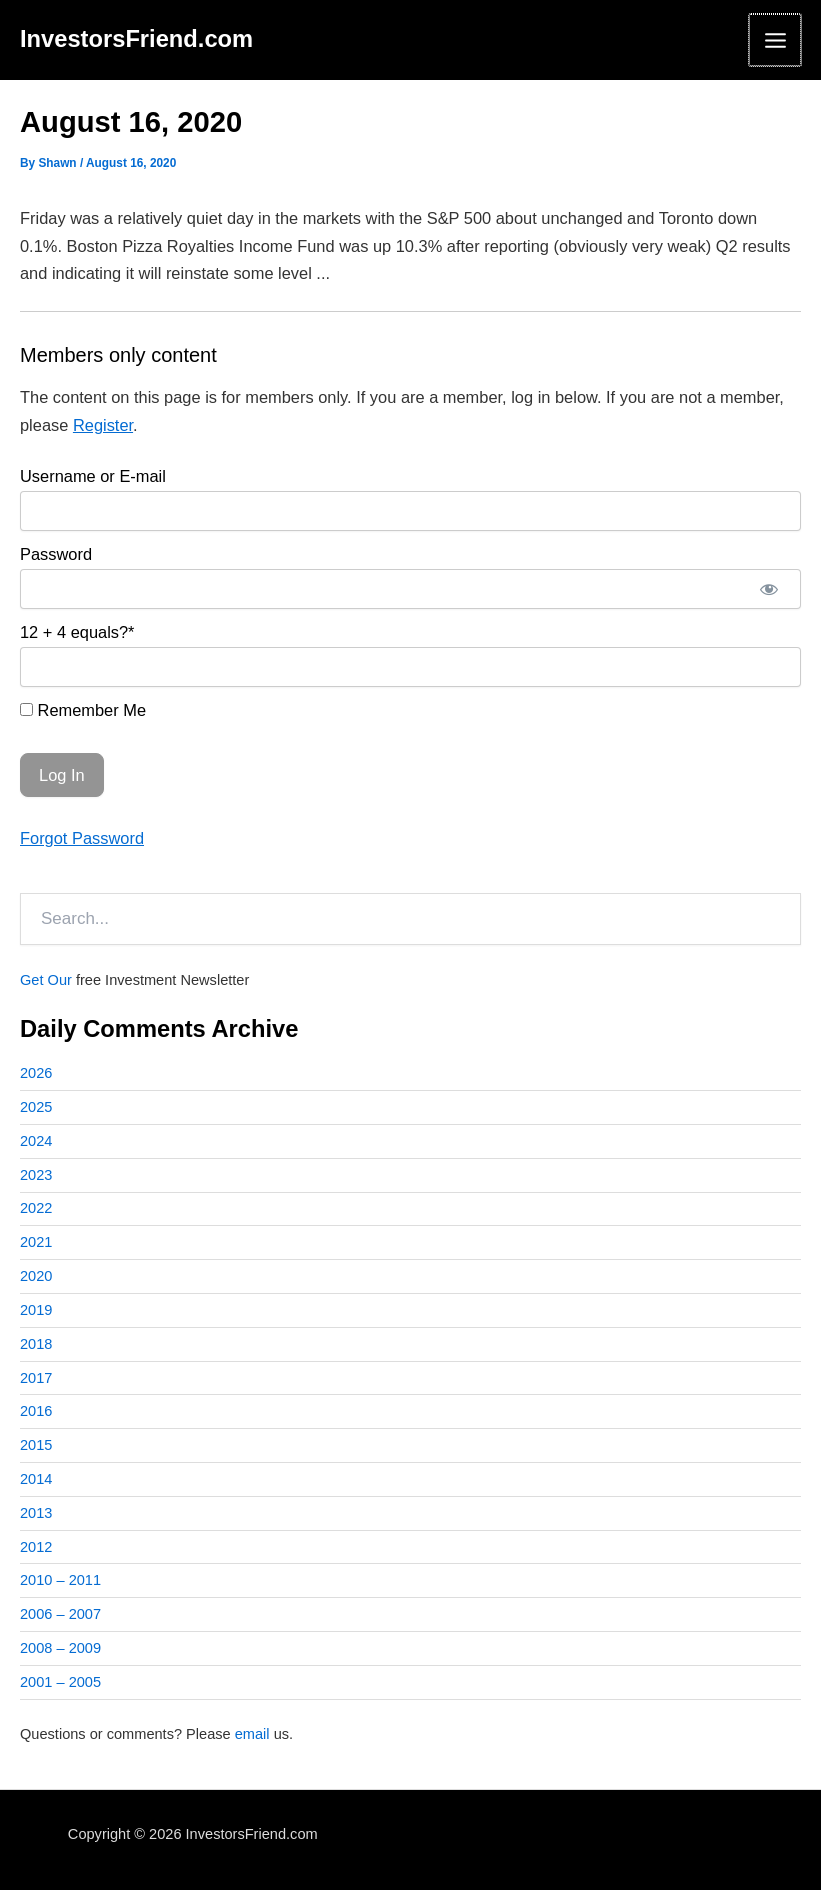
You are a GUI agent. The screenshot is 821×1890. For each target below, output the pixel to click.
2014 (36, 1479)
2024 (36, 1141)
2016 (36, 1411)
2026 (36, 1073)
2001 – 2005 (60, 1682)
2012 (36, 1547)
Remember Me (83, 710)
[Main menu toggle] (775, 40)
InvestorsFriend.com (136, 39)
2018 (36, 1344)
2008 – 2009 (60, 1648)
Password (56, 554)
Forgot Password (82, 838)
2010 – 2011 (60, 1580)
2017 (36, 1378)
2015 (36, 1445)
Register (103, 425)
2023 (36, 1175)
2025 (36, 1107)
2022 (36, 1208)
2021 (36, 1242)
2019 (36, 1310)
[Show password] (769, 589)
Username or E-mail (93, 476)
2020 (36, 1276)
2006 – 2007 (60, 1614)
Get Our (46, 980)
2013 (36, 1513)
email (252, 1734)
